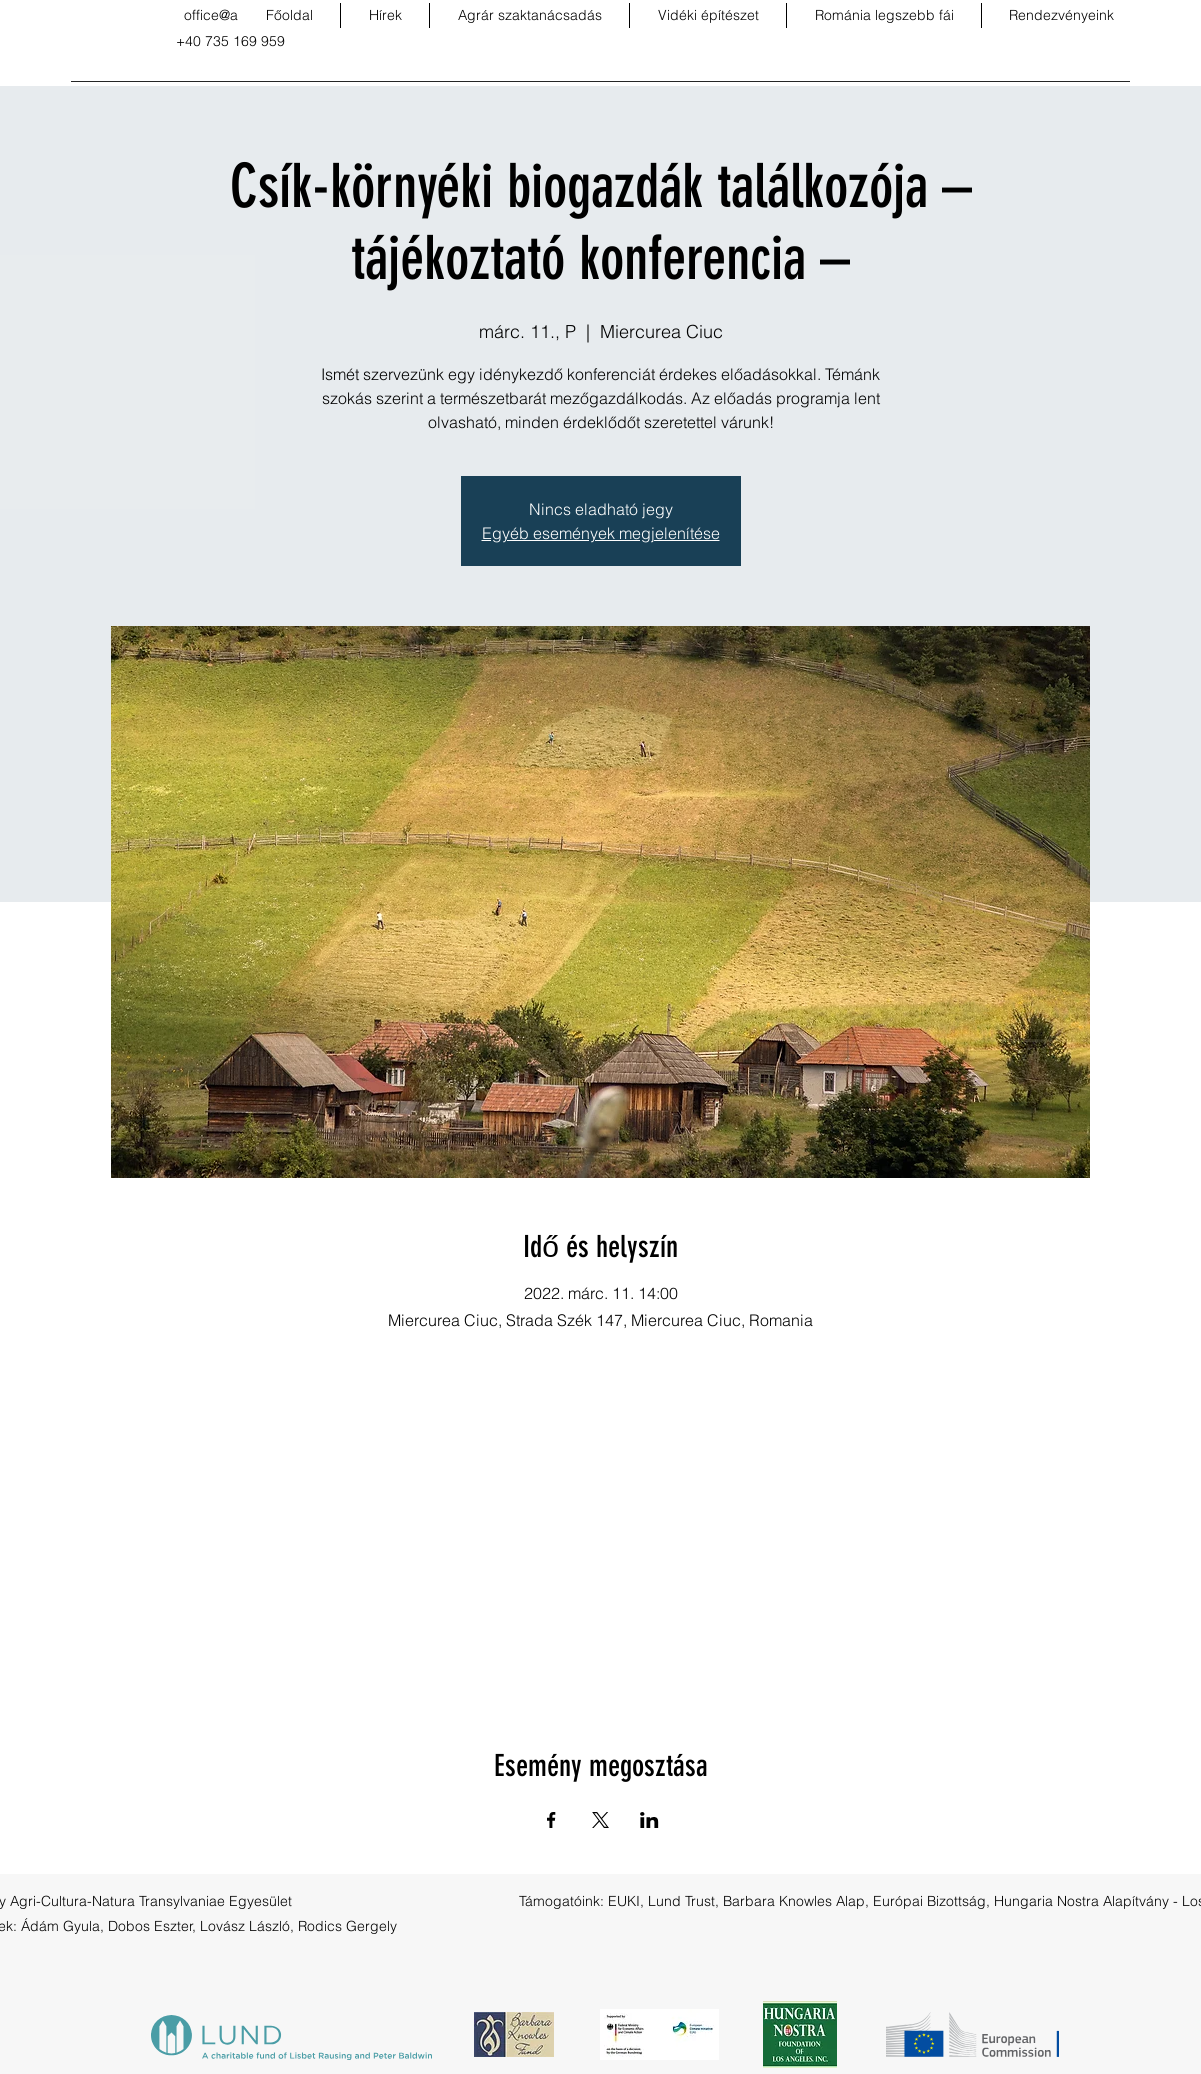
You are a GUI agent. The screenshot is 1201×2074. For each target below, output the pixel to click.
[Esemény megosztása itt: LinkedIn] (649, 1820)
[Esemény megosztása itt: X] (600, 1820)
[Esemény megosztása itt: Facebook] (551, 1820)
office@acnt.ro (229, 15)
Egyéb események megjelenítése (601, 533)
